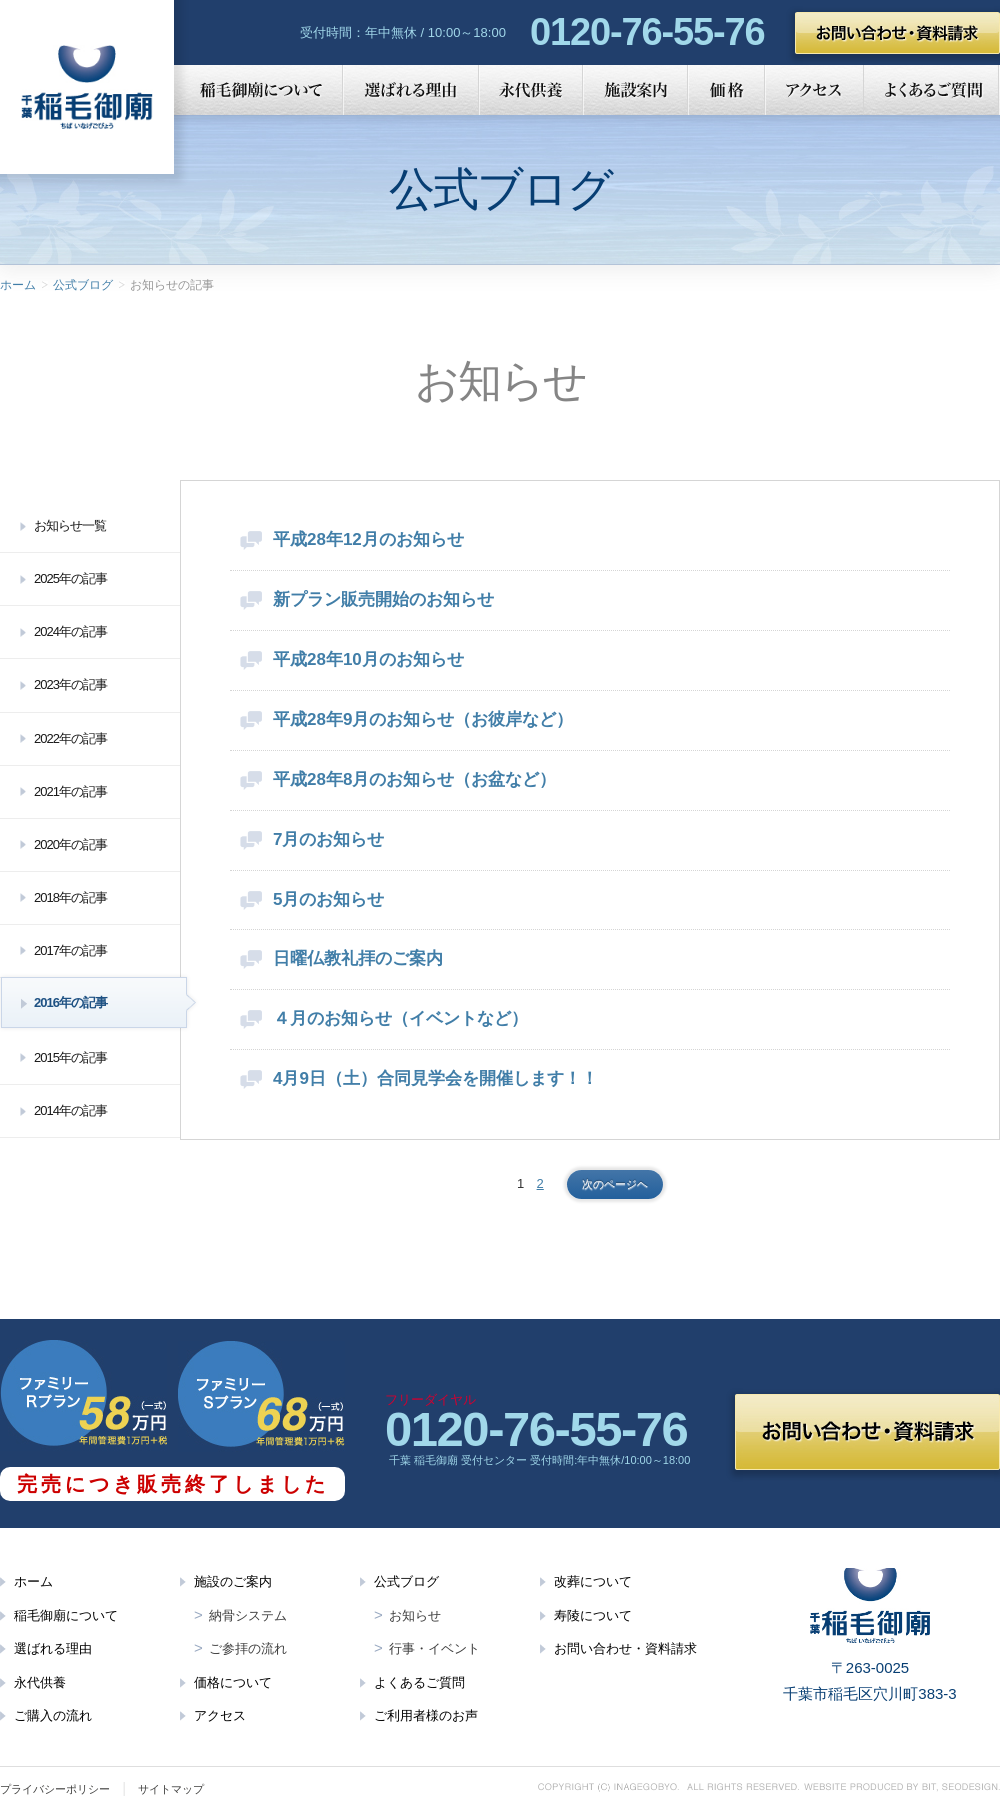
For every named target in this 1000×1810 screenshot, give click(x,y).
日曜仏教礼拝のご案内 (358, 958)
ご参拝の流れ (248, 1648)
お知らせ (415, 1615)
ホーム (18, 285)
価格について (233, 1682)
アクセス (814, 90)
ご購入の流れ (53, 1715)
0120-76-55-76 (647, 32)
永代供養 (531, 90)
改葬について (593, 1581)
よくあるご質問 (932, 90)
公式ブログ (83, 285)
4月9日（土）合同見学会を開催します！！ (435, 1078)
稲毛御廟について (258, 90)
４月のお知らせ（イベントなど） (400, 1018)
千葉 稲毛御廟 (87, 87)
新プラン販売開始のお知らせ (383, 599)
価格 (726, 90)
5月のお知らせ (328, 899)
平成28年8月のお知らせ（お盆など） (414, 779)
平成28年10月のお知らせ (368, 659)
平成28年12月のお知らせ (368, 539)
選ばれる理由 (411, 90)
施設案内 (635, 90)
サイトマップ (171, 1789)
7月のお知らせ (328, 839)
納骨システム (248, 1615)
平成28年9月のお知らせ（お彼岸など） (423, 719)
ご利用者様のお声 (426, 1715)
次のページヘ (615, 1184)
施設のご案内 (233, 1581)
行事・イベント (434, 1648)
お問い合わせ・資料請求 (897, 33)
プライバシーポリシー (55, 1789)
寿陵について (593, 1615)
